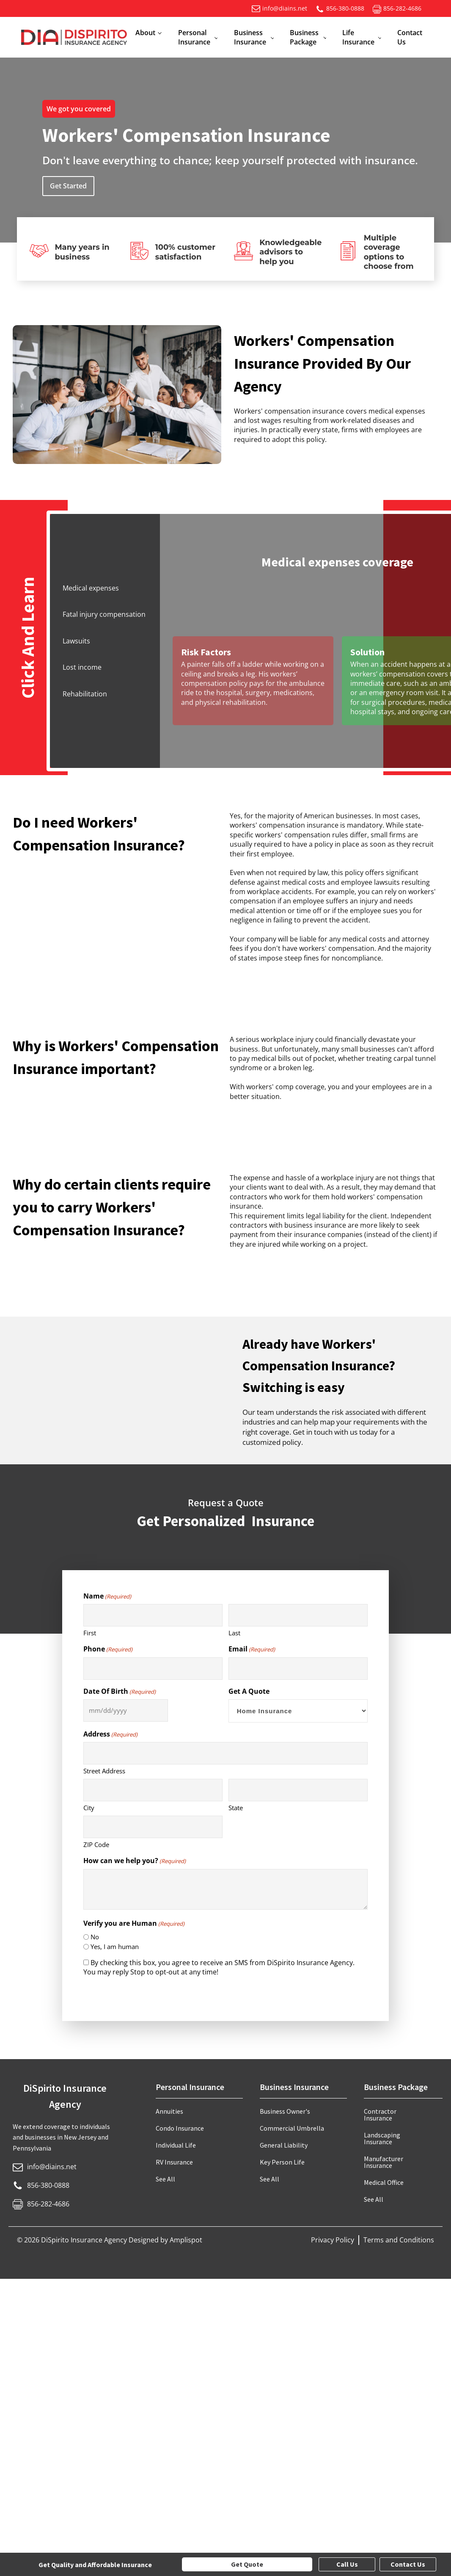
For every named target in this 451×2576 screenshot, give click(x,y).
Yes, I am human (115, 1946)
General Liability (284, 2145)
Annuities (169, 2111)
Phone (107, 1649)
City (88, 1807)
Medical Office (384, 2182)
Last (234, 1633)
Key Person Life (282, 2162)
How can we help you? (134, 1860)
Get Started (68, 186)
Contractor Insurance (380, 2114)
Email (251, 1649)
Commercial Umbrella (292, 2128)
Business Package (304, 37)
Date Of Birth (119, 1691)
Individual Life (176, 2145)
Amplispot (186, 2240)
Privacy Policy (332, 2240)
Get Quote (247, 2564)
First (89, 1633)
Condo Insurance (180, 2128)
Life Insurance (358, 37)
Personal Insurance (194, 37)
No (95, 1937)
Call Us (347, 2564)
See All (165, 2179)
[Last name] (298, 1615)
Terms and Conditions (398, 2240)
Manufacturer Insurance (383, 2162)
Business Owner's (285, 2111)
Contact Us (409, 37)
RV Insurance (174, 2162)
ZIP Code (96, 1844)
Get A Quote (249, 1691)
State (235, 1807)
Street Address (104, 1771)
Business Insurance (250, 37)
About (145, 32)
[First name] (153, 1615)
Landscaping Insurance (382, 2138)
